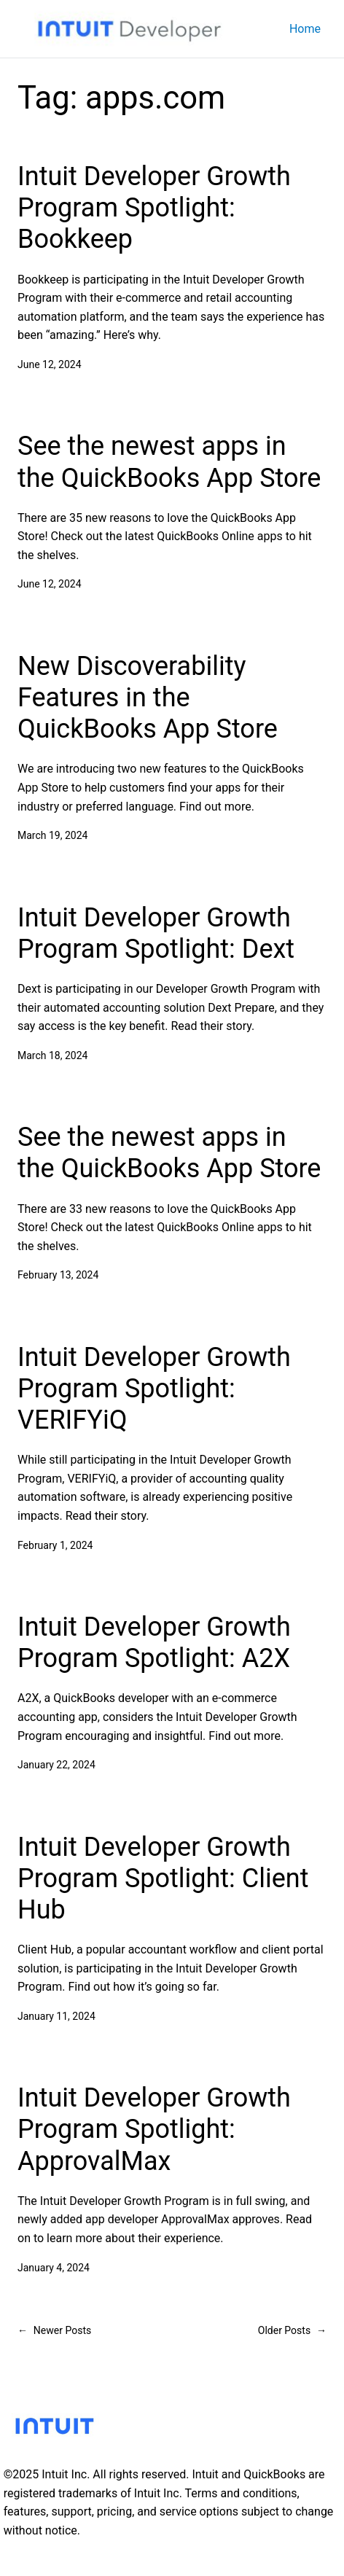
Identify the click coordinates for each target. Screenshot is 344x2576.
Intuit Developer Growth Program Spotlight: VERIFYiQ (154, 1388)
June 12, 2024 (49, 364)
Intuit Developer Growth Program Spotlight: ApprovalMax (154, 2129)
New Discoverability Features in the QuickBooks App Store (147, 697)
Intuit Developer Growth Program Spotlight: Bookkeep (154, 207)
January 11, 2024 (56, 2016)
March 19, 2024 (52, 835)
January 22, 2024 (56, 1765)
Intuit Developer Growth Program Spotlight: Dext (155, 933)
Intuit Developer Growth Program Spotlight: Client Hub (162, 1878)
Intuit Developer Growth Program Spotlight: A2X (154, 1643)
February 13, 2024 (57, 1275)
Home (305, 29)
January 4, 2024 (53, 2267)
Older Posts (292, 2330)
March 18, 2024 (52, 1055)
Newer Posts (54, 2330)
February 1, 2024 (55, 1545)
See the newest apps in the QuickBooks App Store (169, 462)
